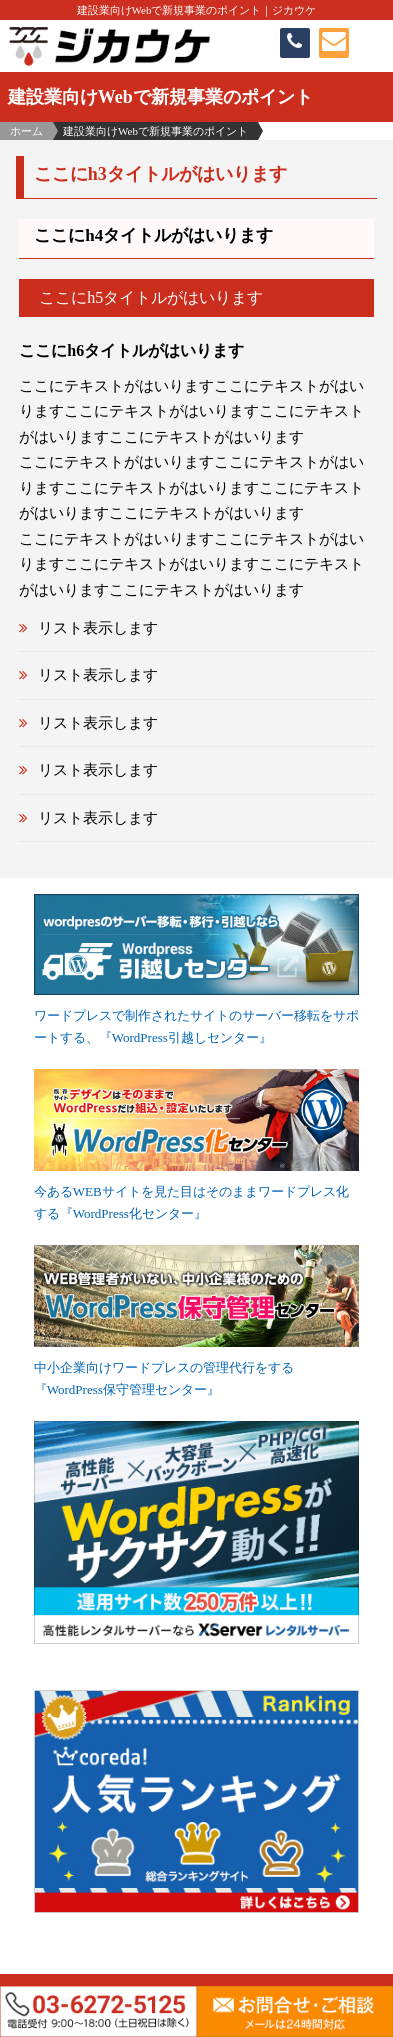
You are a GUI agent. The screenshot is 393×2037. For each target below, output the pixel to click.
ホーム (26, 131)
